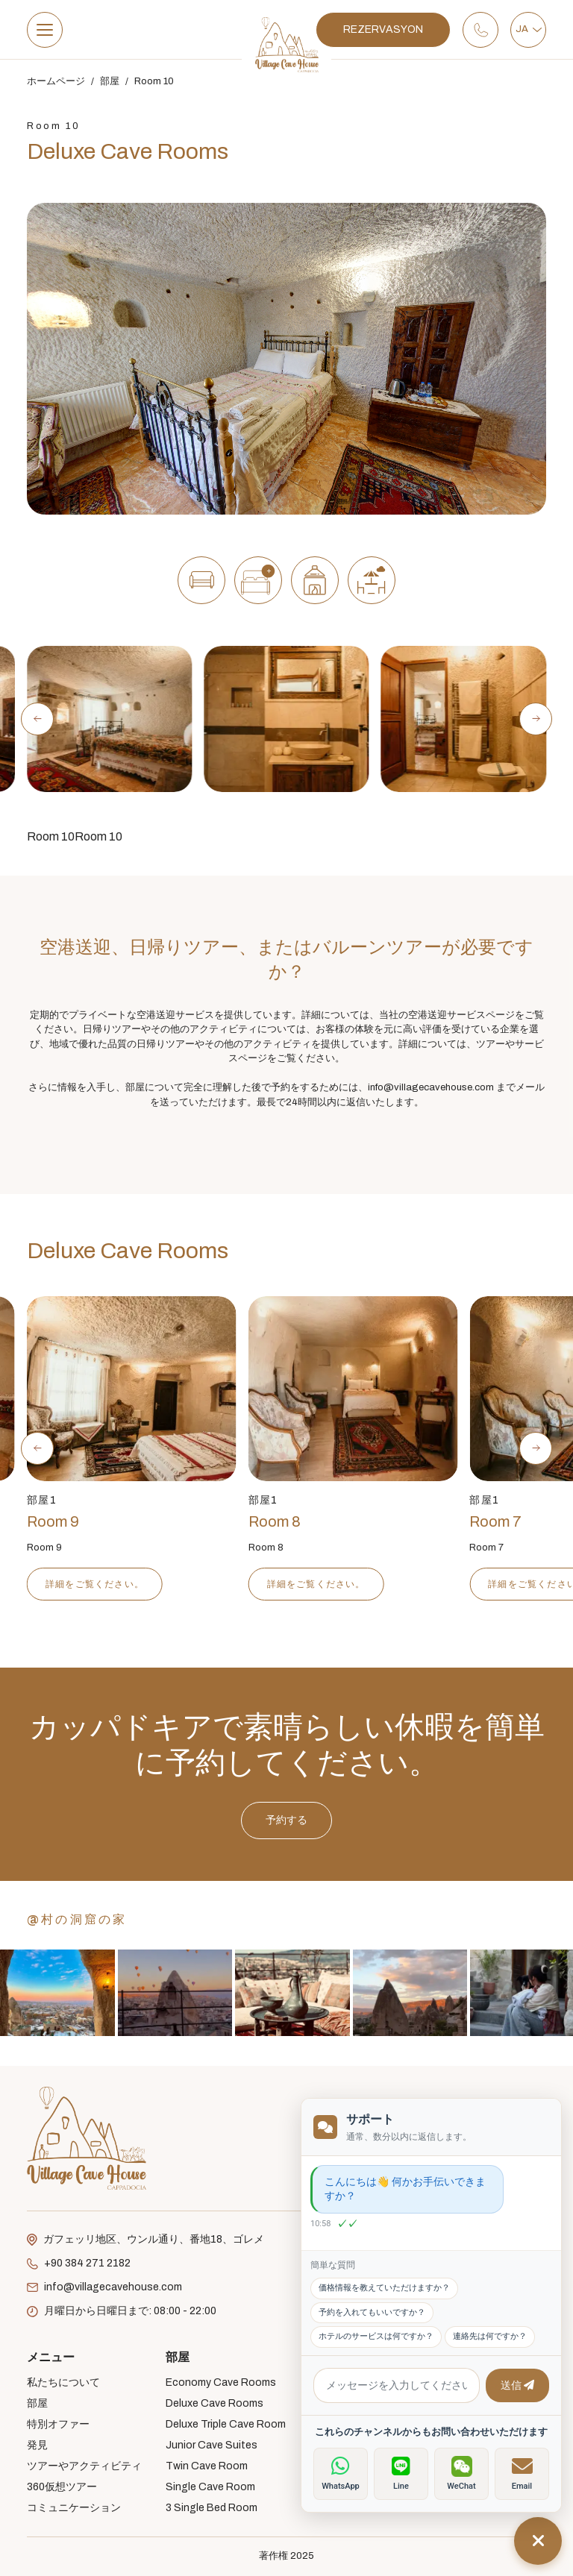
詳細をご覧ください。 (152, 1584)
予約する (286, 1893)
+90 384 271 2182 (79, 2263)
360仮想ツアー (62, 2486)
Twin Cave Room (207, 2466)
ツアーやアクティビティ (84, 2466)
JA (529, 29)
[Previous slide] (37, 719)
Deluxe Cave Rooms (214, 2403)
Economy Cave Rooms (221, 2382)
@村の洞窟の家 (77, 1919)
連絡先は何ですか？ (490, 2336)
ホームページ (56, 81)
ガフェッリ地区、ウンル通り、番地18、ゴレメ (145, 2240)
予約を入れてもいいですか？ (372, 2312)
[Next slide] (535, 719)
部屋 (109, 81)
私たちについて (63, 2382)
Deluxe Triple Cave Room (226, 2424)
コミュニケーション (74, 2507)
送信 (517, 2385)
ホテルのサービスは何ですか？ (376, 2336)
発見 (37, 2445)
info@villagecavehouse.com (104, 2287)
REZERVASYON (383, 29)
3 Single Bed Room (211, 2507)
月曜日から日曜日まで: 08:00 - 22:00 (121, 2311)
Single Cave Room (210, 2486)
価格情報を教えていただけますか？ (384, 2288)
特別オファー (58, 2424)
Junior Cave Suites (211, 2445)
